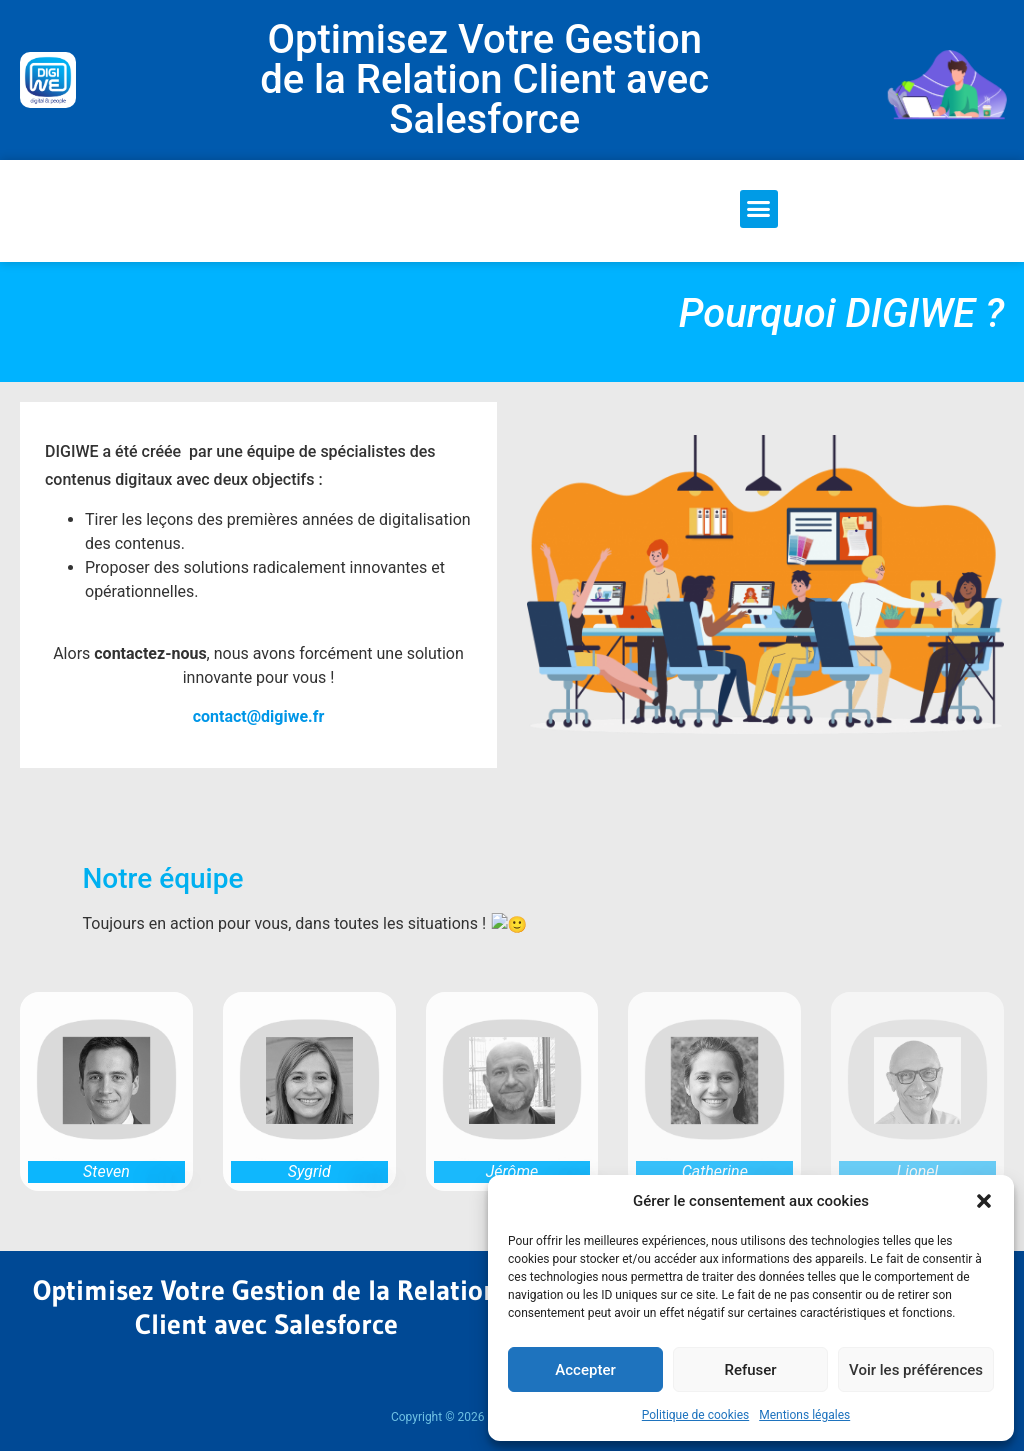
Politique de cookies (695, 1415)
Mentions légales (804, 1415)
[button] (984, 1201)
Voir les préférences (916, 1370)
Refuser (750, 1370)
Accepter (585, 1370)
